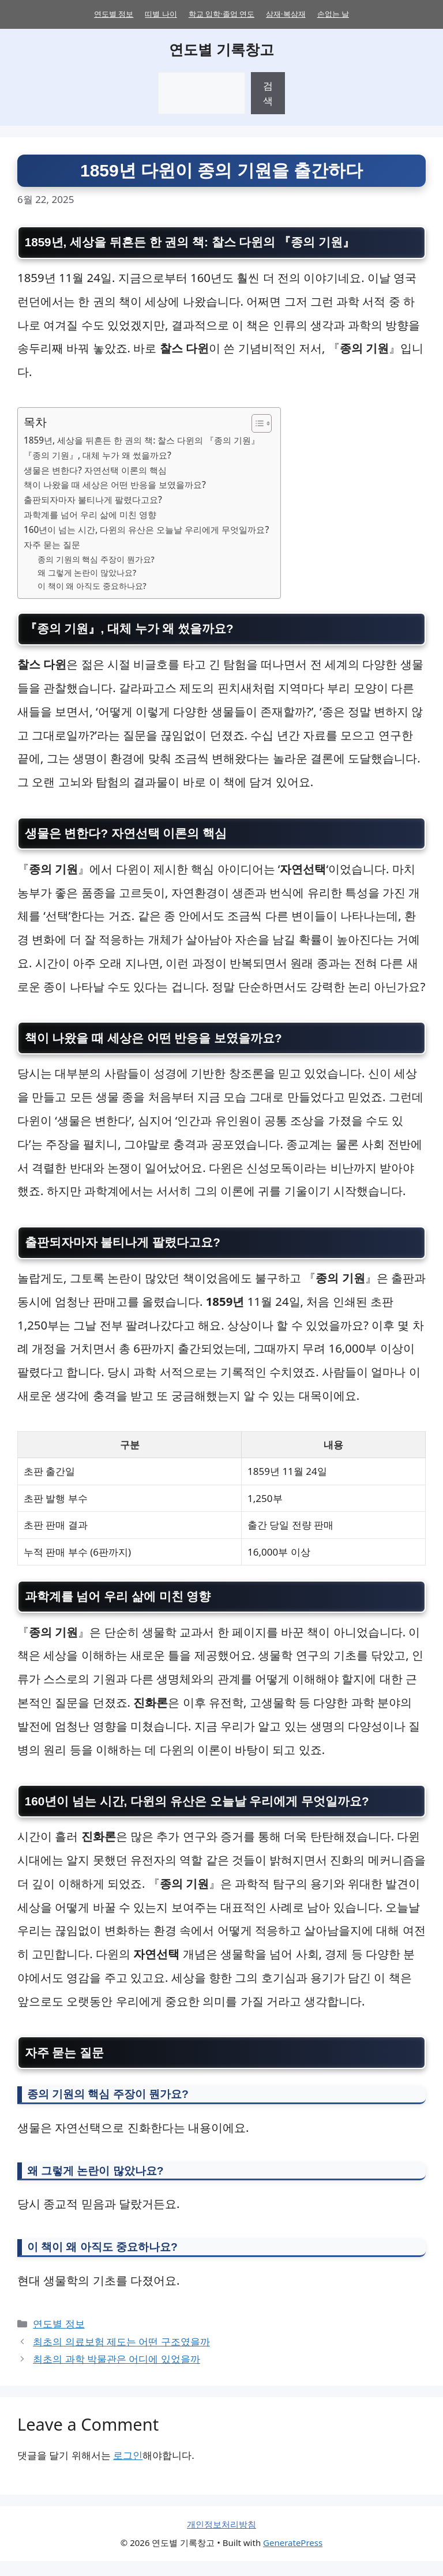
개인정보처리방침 (221, 2539)
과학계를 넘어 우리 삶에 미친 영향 (90, 515)
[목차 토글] (256, 424)
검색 (268, 93)
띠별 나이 (161, 14)
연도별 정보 (113, 14)
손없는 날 (333, 14)
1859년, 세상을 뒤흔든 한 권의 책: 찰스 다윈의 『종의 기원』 (142, 441)
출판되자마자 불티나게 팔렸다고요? (93, 500)
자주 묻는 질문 (52, 545)
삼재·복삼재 (285, 14)
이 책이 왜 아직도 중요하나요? (92, 586)
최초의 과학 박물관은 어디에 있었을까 (116, 2373)
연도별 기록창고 (221, 49)
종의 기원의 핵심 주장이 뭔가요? (96, 560)
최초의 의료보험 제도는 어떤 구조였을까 (121, 2356)
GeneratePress (292, 2557)
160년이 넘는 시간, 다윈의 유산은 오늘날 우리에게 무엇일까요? (146, 530)
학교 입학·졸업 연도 (221, 14)
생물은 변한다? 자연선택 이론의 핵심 (95, 471)
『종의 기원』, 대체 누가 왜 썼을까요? (97, 456)
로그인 (127, 2470)
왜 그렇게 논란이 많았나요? (86, 573)
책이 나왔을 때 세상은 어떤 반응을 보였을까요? (115, 486)
